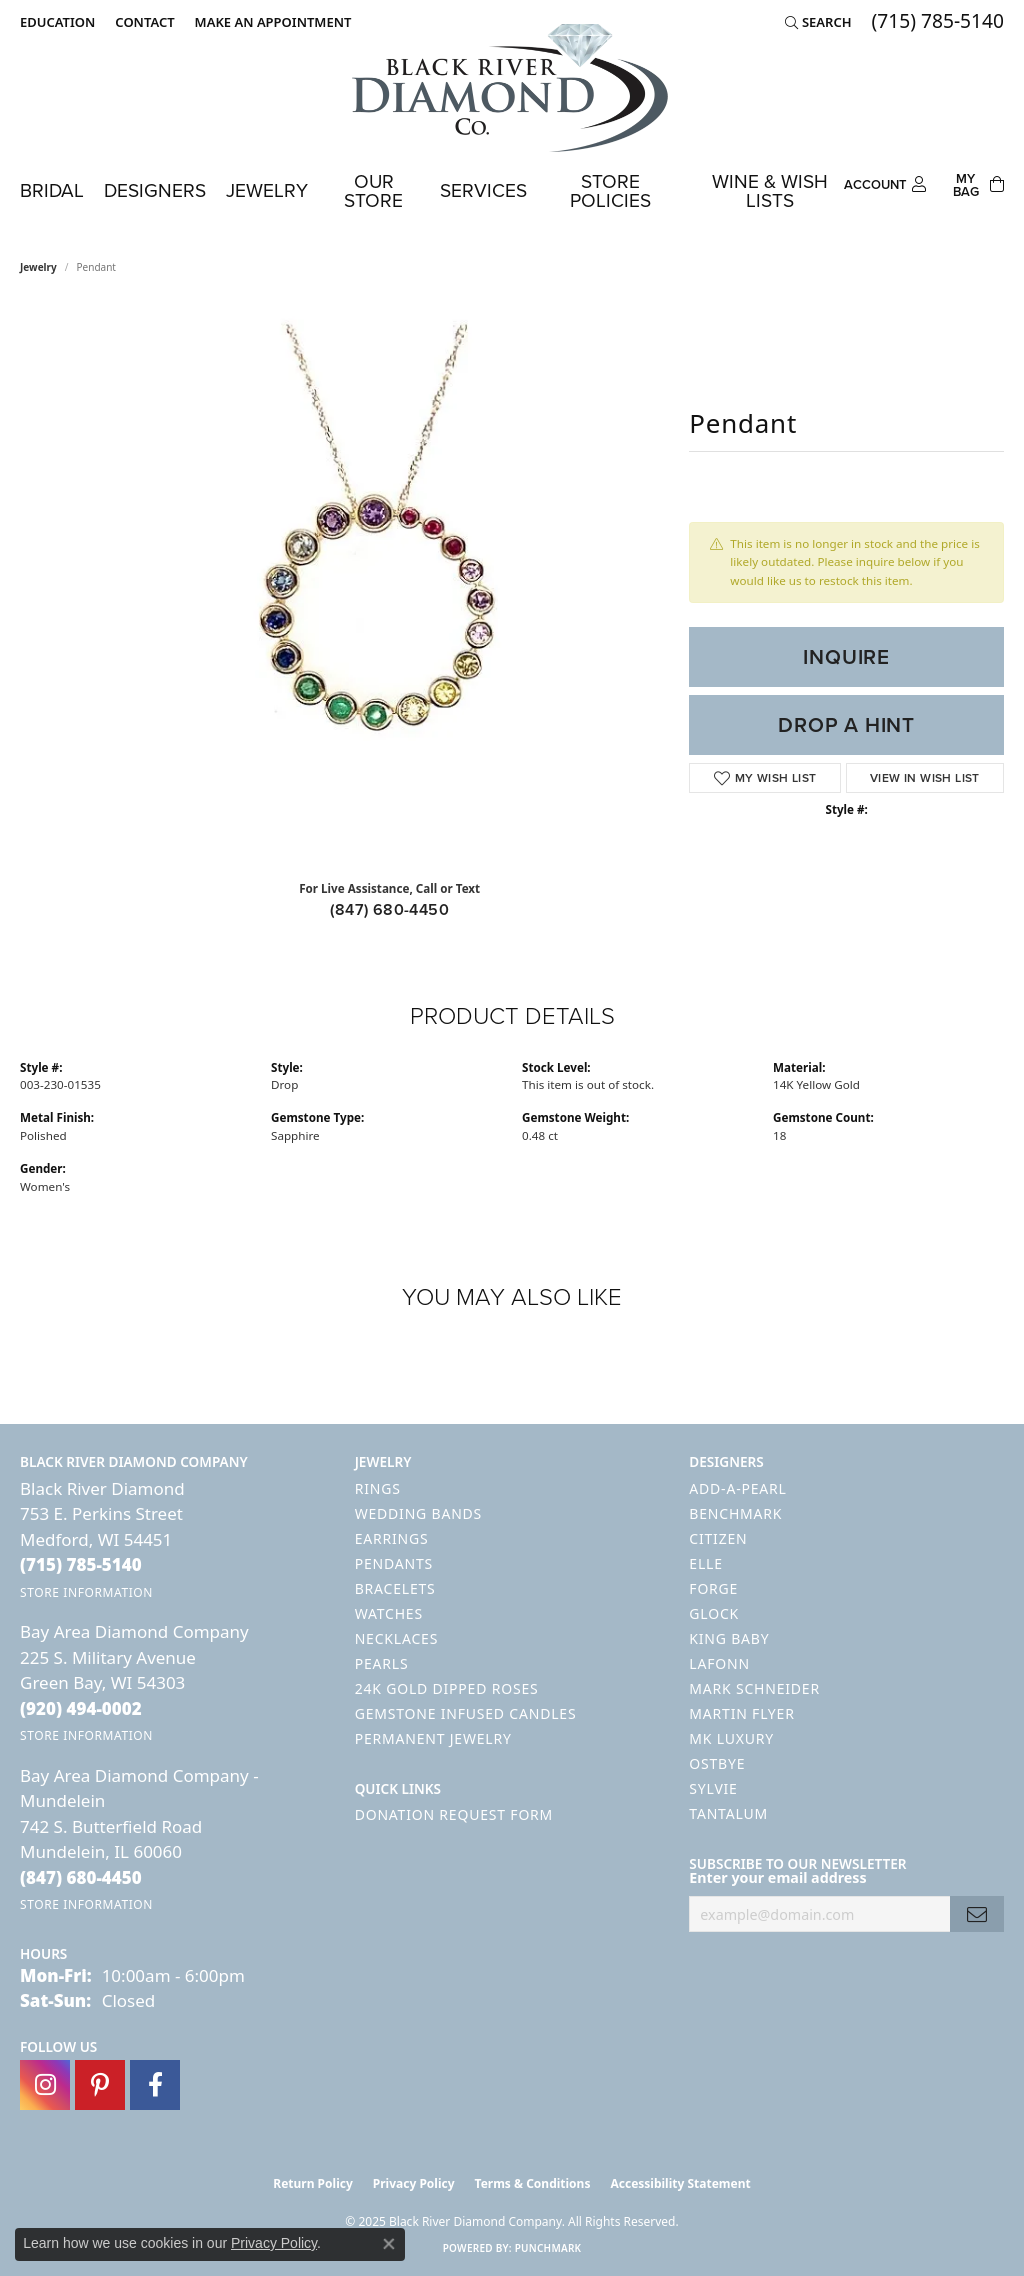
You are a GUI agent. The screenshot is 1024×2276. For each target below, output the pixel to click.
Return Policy (313, 2183)
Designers (155, 190)
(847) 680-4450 (389, 909)
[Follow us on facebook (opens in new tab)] (155, 2085)
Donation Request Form (454, 1814)
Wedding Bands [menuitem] (418, 1513)
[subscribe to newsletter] (977, 1914)
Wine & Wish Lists (770, 191)
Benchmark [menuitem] (735, 1513)
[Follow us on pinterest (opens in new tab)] (100, 2085)
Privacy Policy (414, 2183)
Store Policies (610, 191)
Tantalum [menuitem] (728, 1813)
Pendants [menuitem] (394, 1563)
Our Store (373, 191)
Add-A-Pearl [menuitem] (737, 1488)
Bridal (52, 190)
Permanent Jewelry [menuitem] (433, 1738)
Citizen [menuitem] (718, 1538)
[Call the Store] (81, 1564)
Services (483, 190)
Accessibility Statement (680, 2183)
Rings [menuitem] (378, 1488)
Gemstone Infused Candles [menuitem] (466, 1713)
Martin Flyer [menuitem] (741, 1713)
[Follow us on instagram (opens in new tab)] (45, 2085)
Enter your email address (777, 1877)
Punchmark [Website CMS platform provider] (548, 2248)
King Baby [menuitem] (729, 1638)
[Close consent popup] (389, 2244)
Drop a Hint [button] (846, 725)
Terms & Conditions (533, 2183)
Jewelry (267, 190)
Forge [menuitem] (713, 1588)
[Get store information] (86, 1592)
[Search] (818, 22)
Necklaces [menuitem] (396, 1638)
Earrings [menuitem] (392, 1538)
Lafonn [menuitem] (719, 1663)
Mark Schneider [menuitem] (754, 1688)
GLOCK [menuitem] (714, 1613)
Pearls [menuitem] (382, 1663)
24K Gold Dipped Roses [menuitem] (447, 1688)
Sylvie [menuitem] (713, 1788)
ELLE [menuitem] (705, 1563)
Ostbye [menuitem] (717, 1763)
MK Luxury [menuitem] (731, 1738)
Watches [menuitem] (389, 1613)
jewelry (38, 267)
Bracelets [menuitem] (395, 1588)
